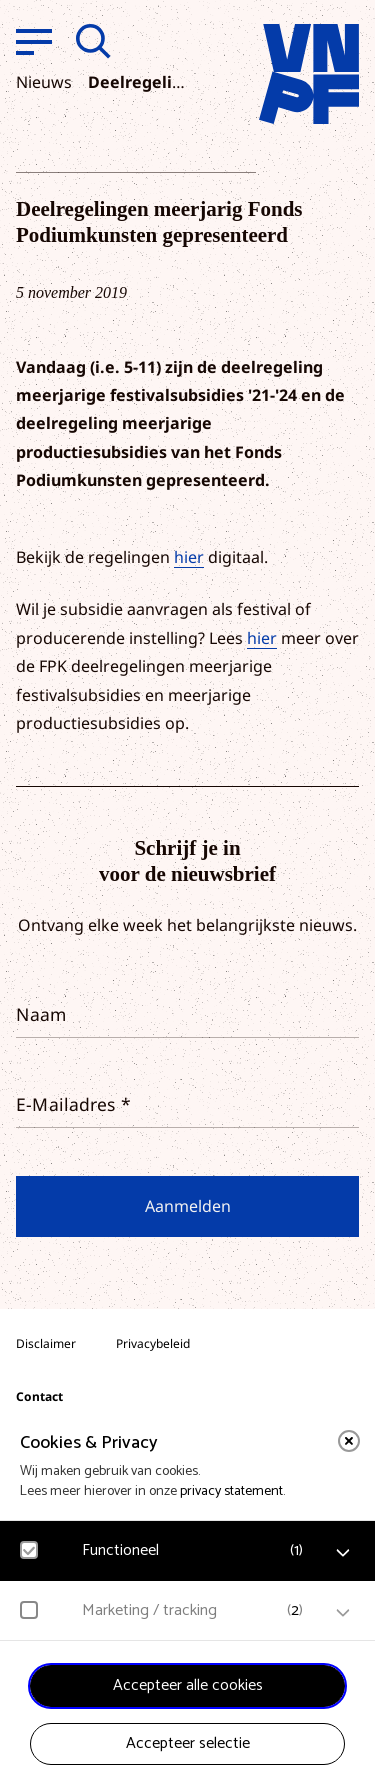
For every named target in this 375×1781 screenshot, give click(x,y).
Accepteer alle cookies (188, 1685)
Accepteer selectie (188, 1743)
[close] (349, 1441)
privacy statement (231, 1491)
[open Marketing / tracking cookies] (343, 1613)
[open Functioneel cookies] (343, 1553)
